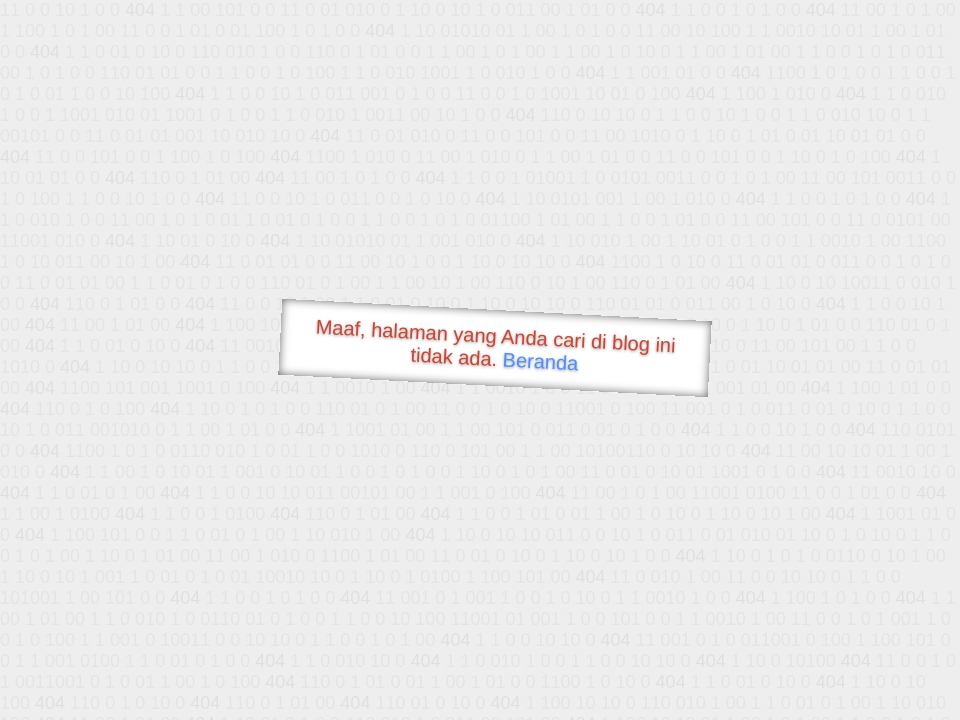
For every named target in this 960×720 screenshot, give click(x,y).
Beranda (540, 361)
